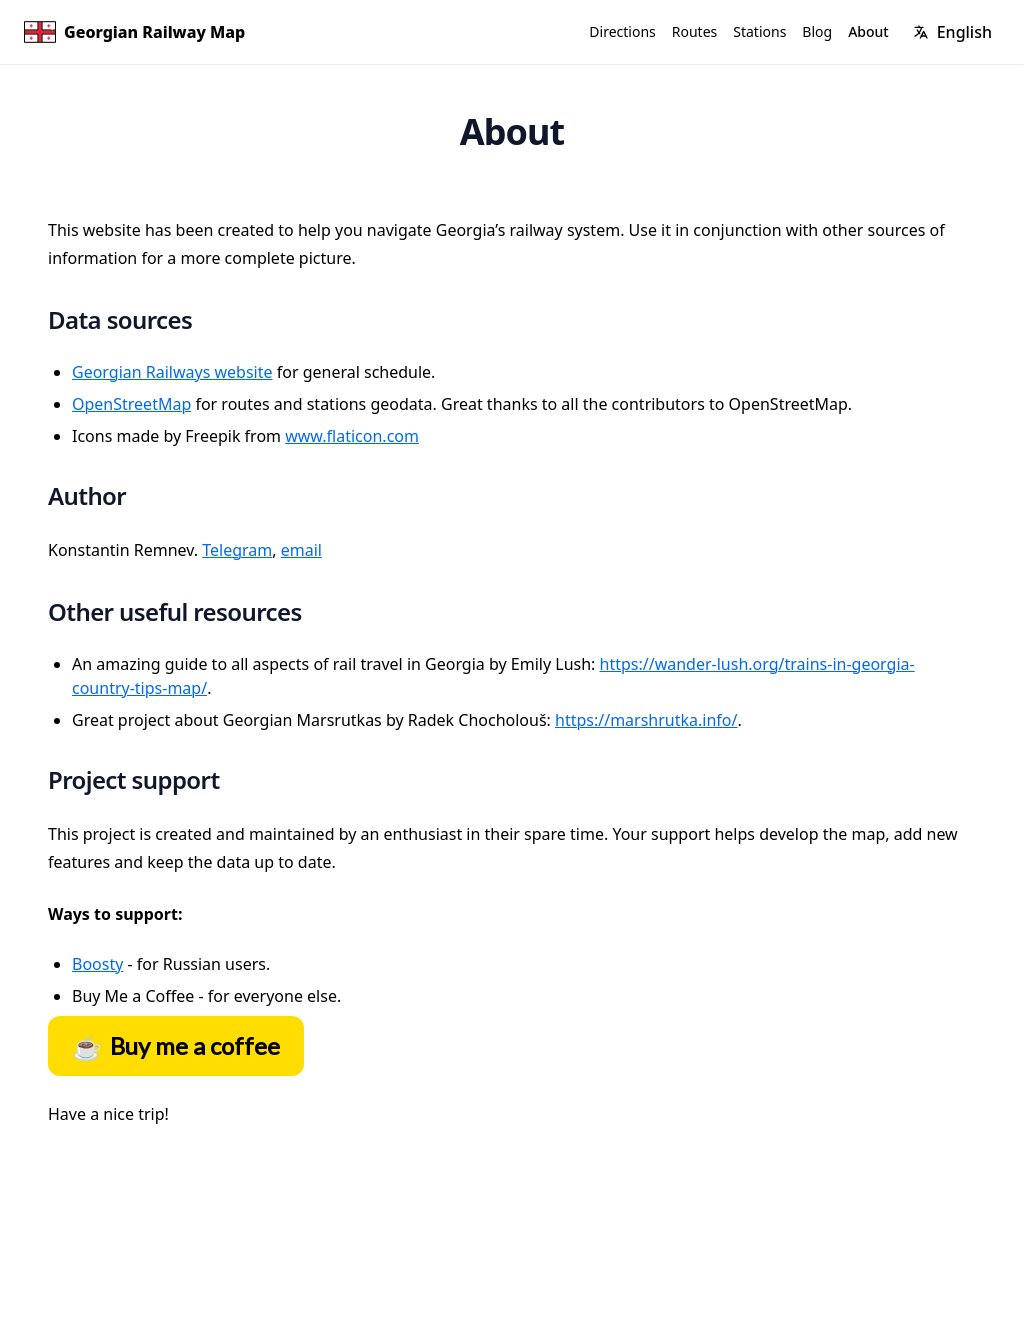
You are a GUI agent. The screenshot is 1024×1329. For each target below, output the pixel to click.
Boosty (97, 964)
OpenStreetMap (131, 404)
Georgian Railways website (172, 372)
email (301, 550)
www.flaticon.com (352, 436)
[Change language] (952, 32)
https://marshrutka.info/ (646, 720)
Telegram (237, 550)
